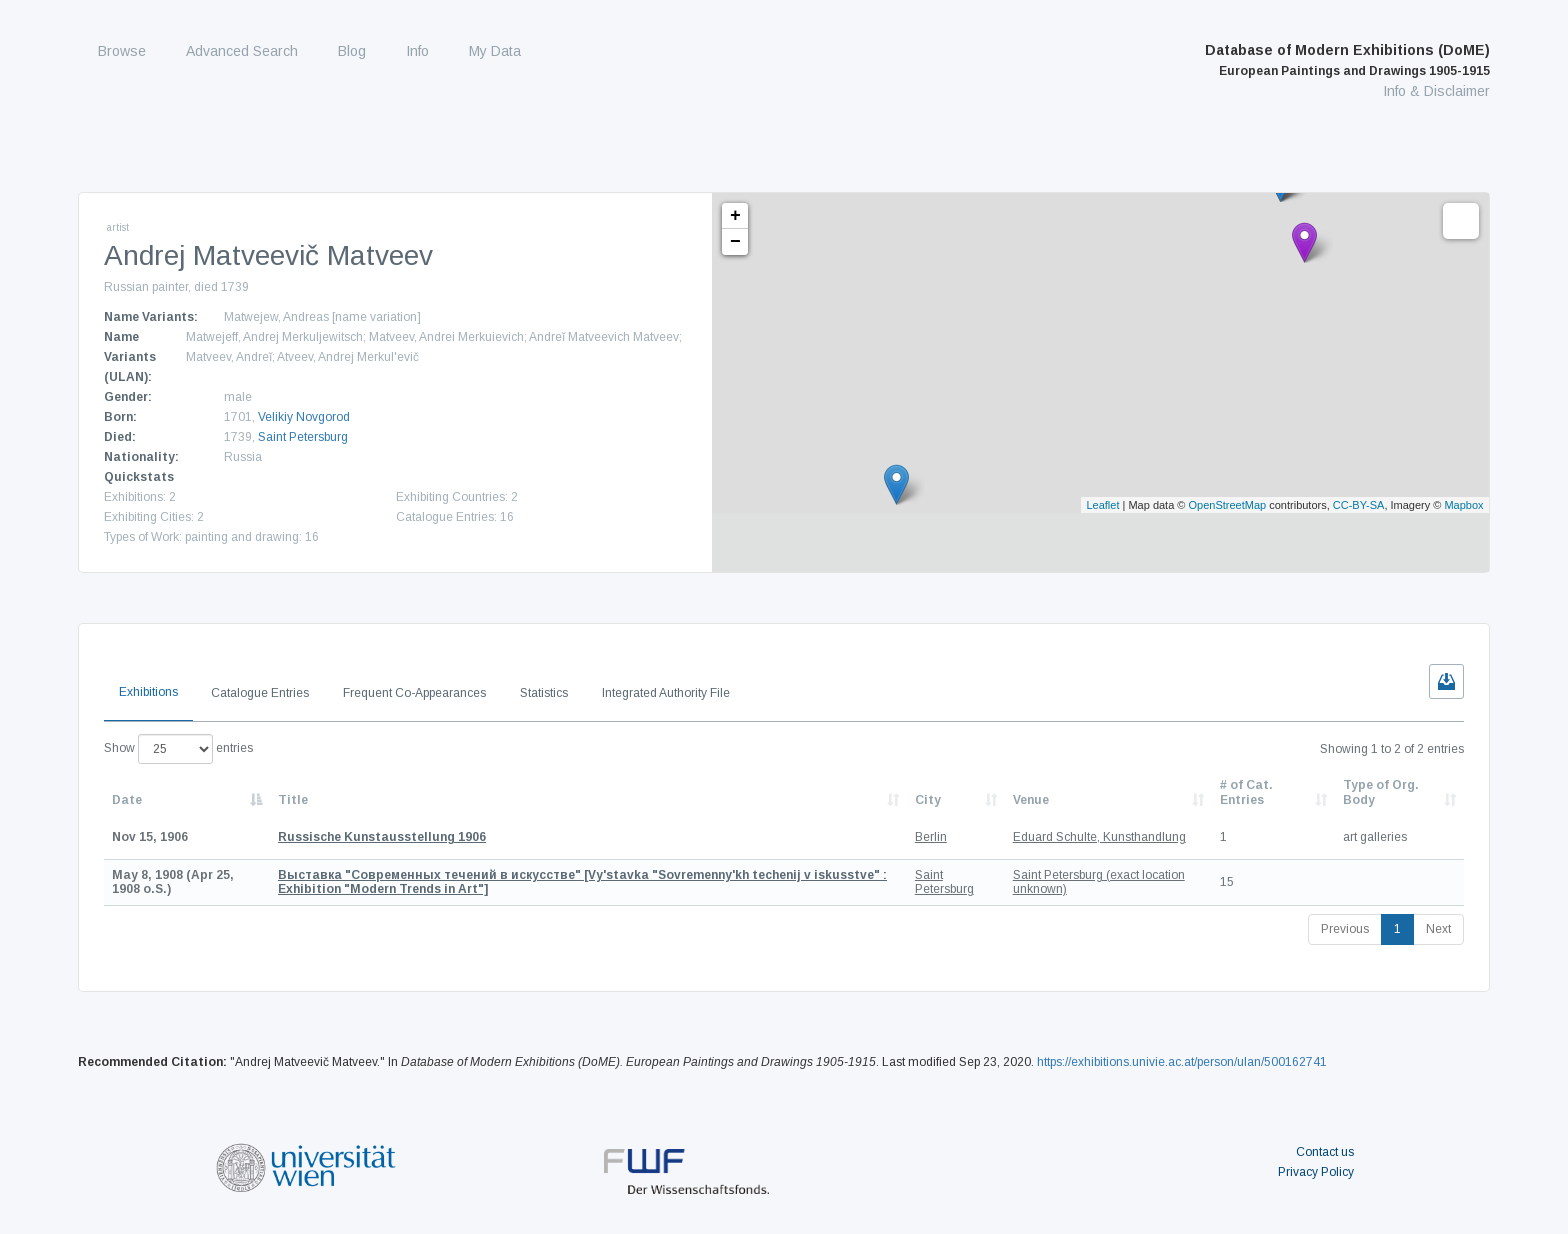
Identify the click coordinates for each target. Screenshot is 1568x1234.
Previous (1345, 929)
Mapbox (1463, 505)
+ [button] (735, 216)
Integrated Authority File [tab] (666, 693)
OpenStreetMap (1228, 505)
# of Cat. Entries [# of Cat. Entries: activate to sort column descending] (1246, 792)
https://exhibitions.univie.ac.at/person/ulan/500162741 (1182, 1062)
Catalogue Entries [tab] (260, 693)
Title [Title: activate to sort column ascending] (293, 800)
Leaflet (1102, 505)
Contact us (1325, 1152)
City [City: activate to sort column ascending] (928, 800)
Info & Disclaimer (1436, 91)
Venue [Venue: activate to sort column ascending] (1031, 800)
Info (417, 51)
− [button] (735, 242)
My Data (495, 51)
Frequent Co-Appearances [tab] (414, 693)
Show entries (178, 749)
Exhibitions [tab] (148, 692)
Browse (122, 51)
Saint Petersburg (303, 437)
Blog (352, 51)
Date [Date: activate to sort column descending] (127, 800)
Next (1438, 929)
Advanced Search (242, 51)
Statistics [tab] (544, 693)
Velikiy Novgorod (304, 417)
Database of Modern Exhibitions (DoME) (1347, 60)
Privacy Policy (1316, 1172)
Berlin (931, 837)
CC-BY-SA (1359, 505)
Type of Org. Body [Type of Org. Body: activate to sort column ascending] (1381, 792)
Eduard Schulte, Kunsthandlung (1099, 837)
